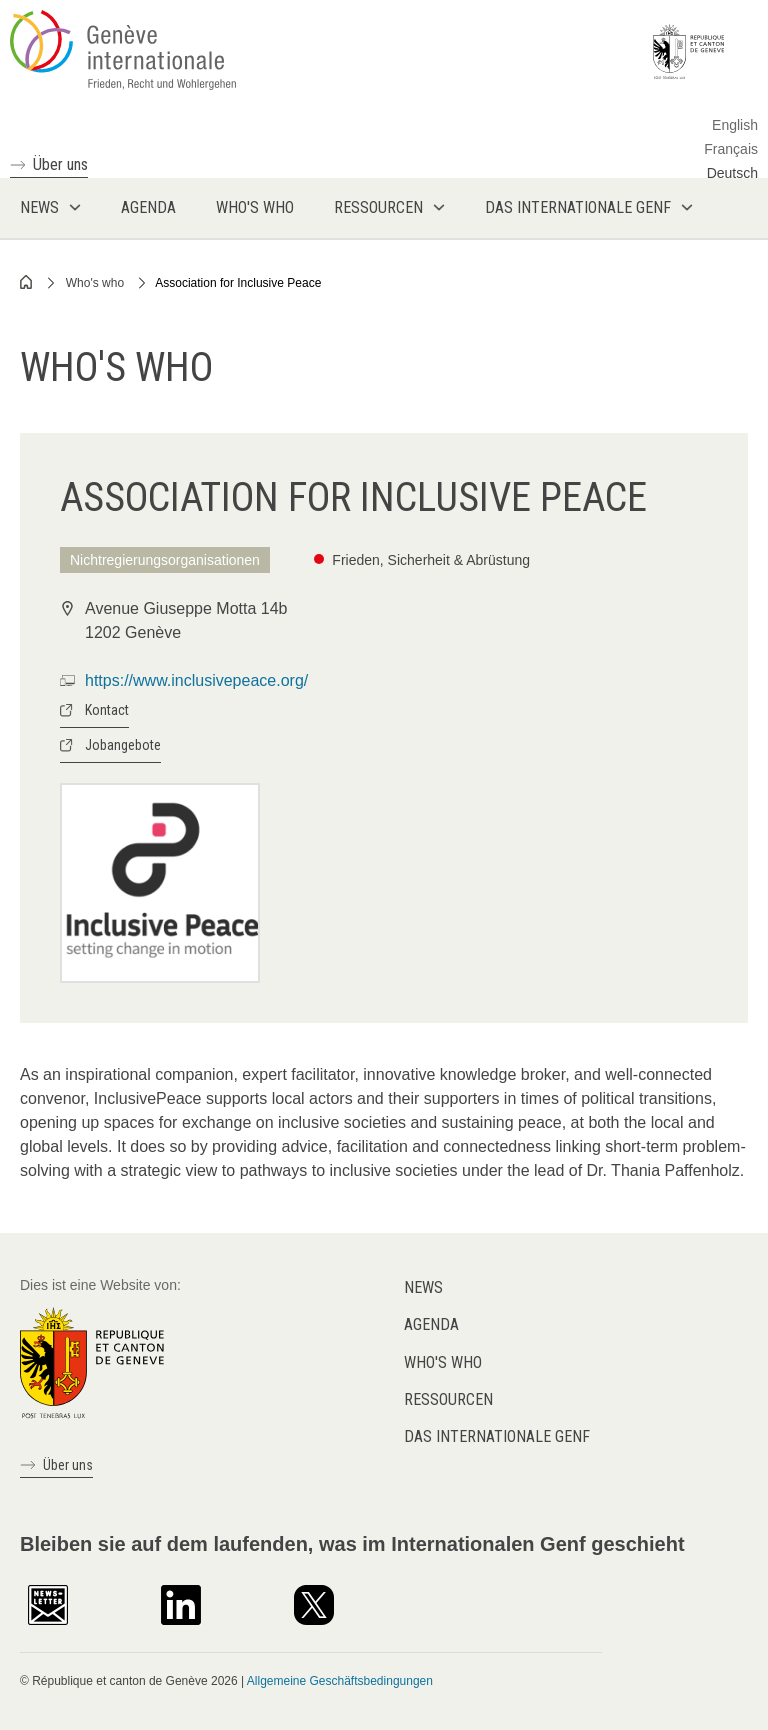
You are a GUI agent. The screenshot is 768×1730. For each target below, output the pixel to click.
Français (731, 149)
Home (27, 282)
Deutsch (732, 173)
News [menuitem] (39, 207)
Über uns (60, 164)
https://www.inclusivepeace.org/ (196, 680)
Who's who (95, 283)
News (423, 1287)
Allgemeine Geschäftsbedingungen (340, 1681)
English (735, 125)
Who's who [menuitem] (255, 207)
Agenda (431, 1324)
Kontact (107, 710)
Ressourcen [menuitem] (378, 207)
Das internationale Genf (497, 1436)
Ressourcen (448, 1399)
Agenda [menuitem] (148, 207)
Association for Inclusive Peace (238, 283)
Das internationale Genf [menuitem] (578, 207)
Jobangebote (123, 745)
